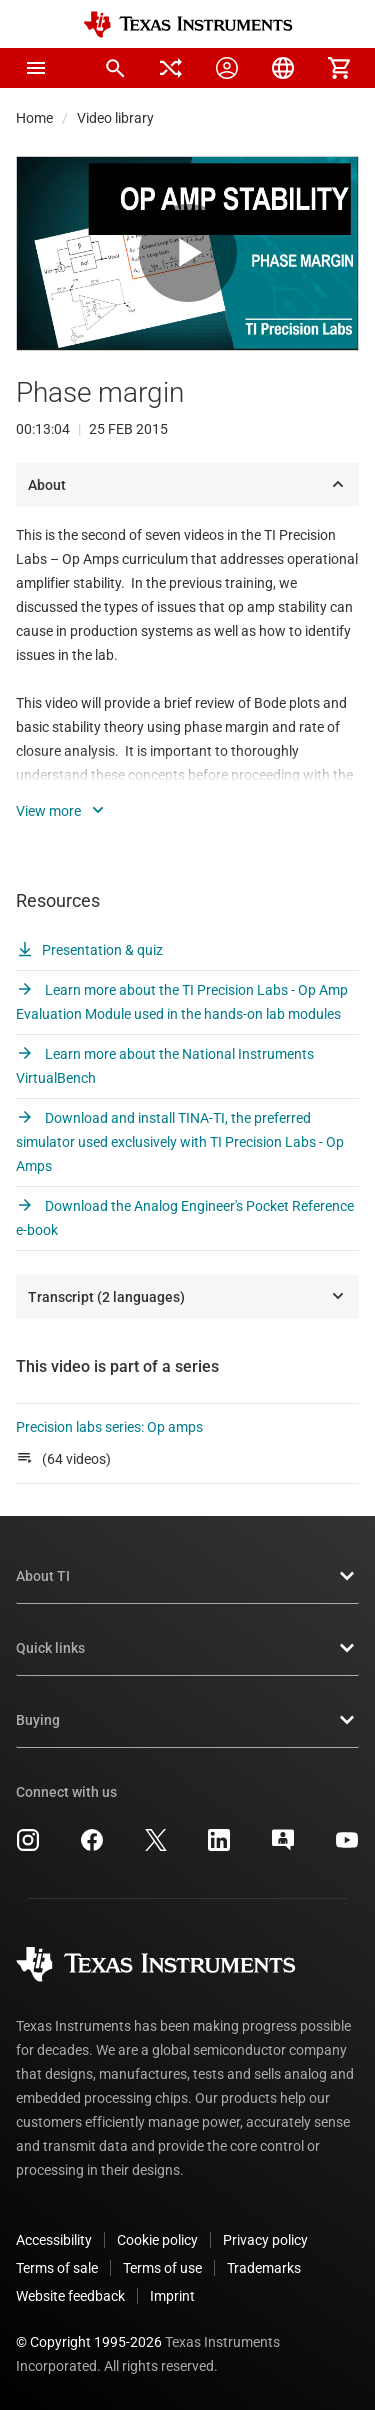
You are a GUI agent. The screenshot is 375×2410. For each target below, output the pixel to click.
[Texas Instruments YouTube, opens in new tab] (347, 1847)
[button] (36, 68)
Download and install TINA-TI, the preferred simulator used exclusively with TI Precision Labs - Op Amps (180, 1142)
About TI (187, 1576)
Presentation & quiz (89, 950)
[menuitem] (115, 68)
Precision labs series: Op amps (109, 1427)
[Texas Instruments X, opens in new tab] (156, 1847)
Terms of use (162, 2268)
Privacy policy (265, 2240)
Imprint (172, 2296)
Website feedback (70, 2296)
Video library (115, 118)
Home (34, 118)
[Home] (188, 24)
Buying (187, 1720)
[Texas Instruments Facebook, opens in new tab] (92, 1847)
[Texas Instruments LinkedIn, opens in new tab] (219, 1847)
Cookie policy (157, 2240)
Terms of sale (57, 2268)
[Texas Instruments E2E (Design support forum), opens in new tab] (283, 1847)
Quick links (187, 1648)
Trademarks (264, 2268)
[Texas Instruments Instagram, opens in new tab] (28, 1847)
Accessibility (54, 2240)
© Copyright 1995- (89, 2342)
